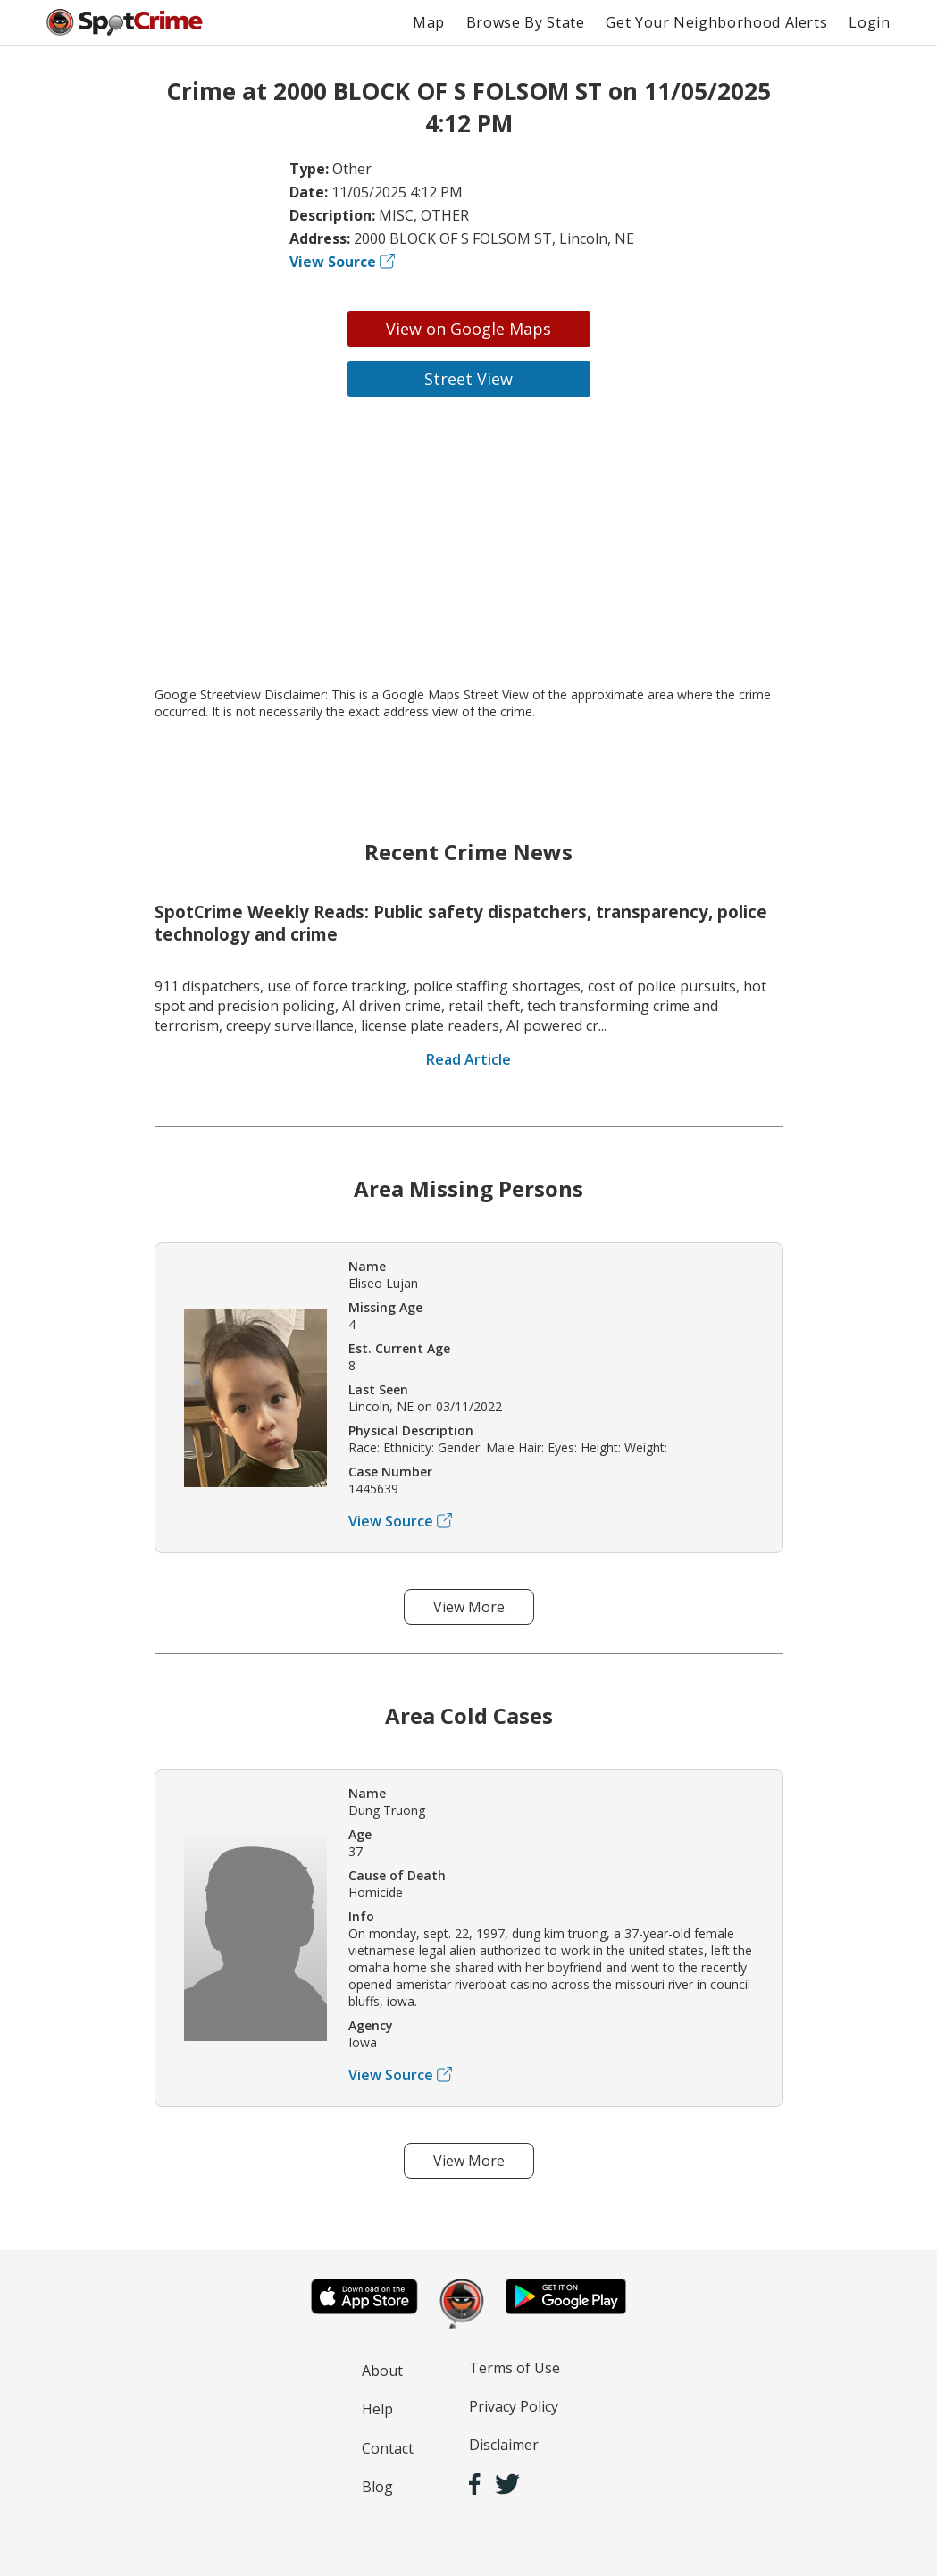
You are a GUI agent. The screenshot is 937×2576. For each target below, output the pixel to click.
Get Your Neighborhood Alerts (716, 22)
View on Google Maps (468, 328)
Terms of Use (514, 2368)
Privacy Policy (513, 2406)
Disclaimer (504, 2445)
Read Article (468, 1059)
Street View (468, 378)
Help (377, 2409)
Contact (388, 2448)
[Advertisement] (469, 541)
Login (869, 22)
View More (469, 1607)
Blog (377, 2487)
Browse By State (525, 22)
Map (429, 22)
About (382, 2370)
